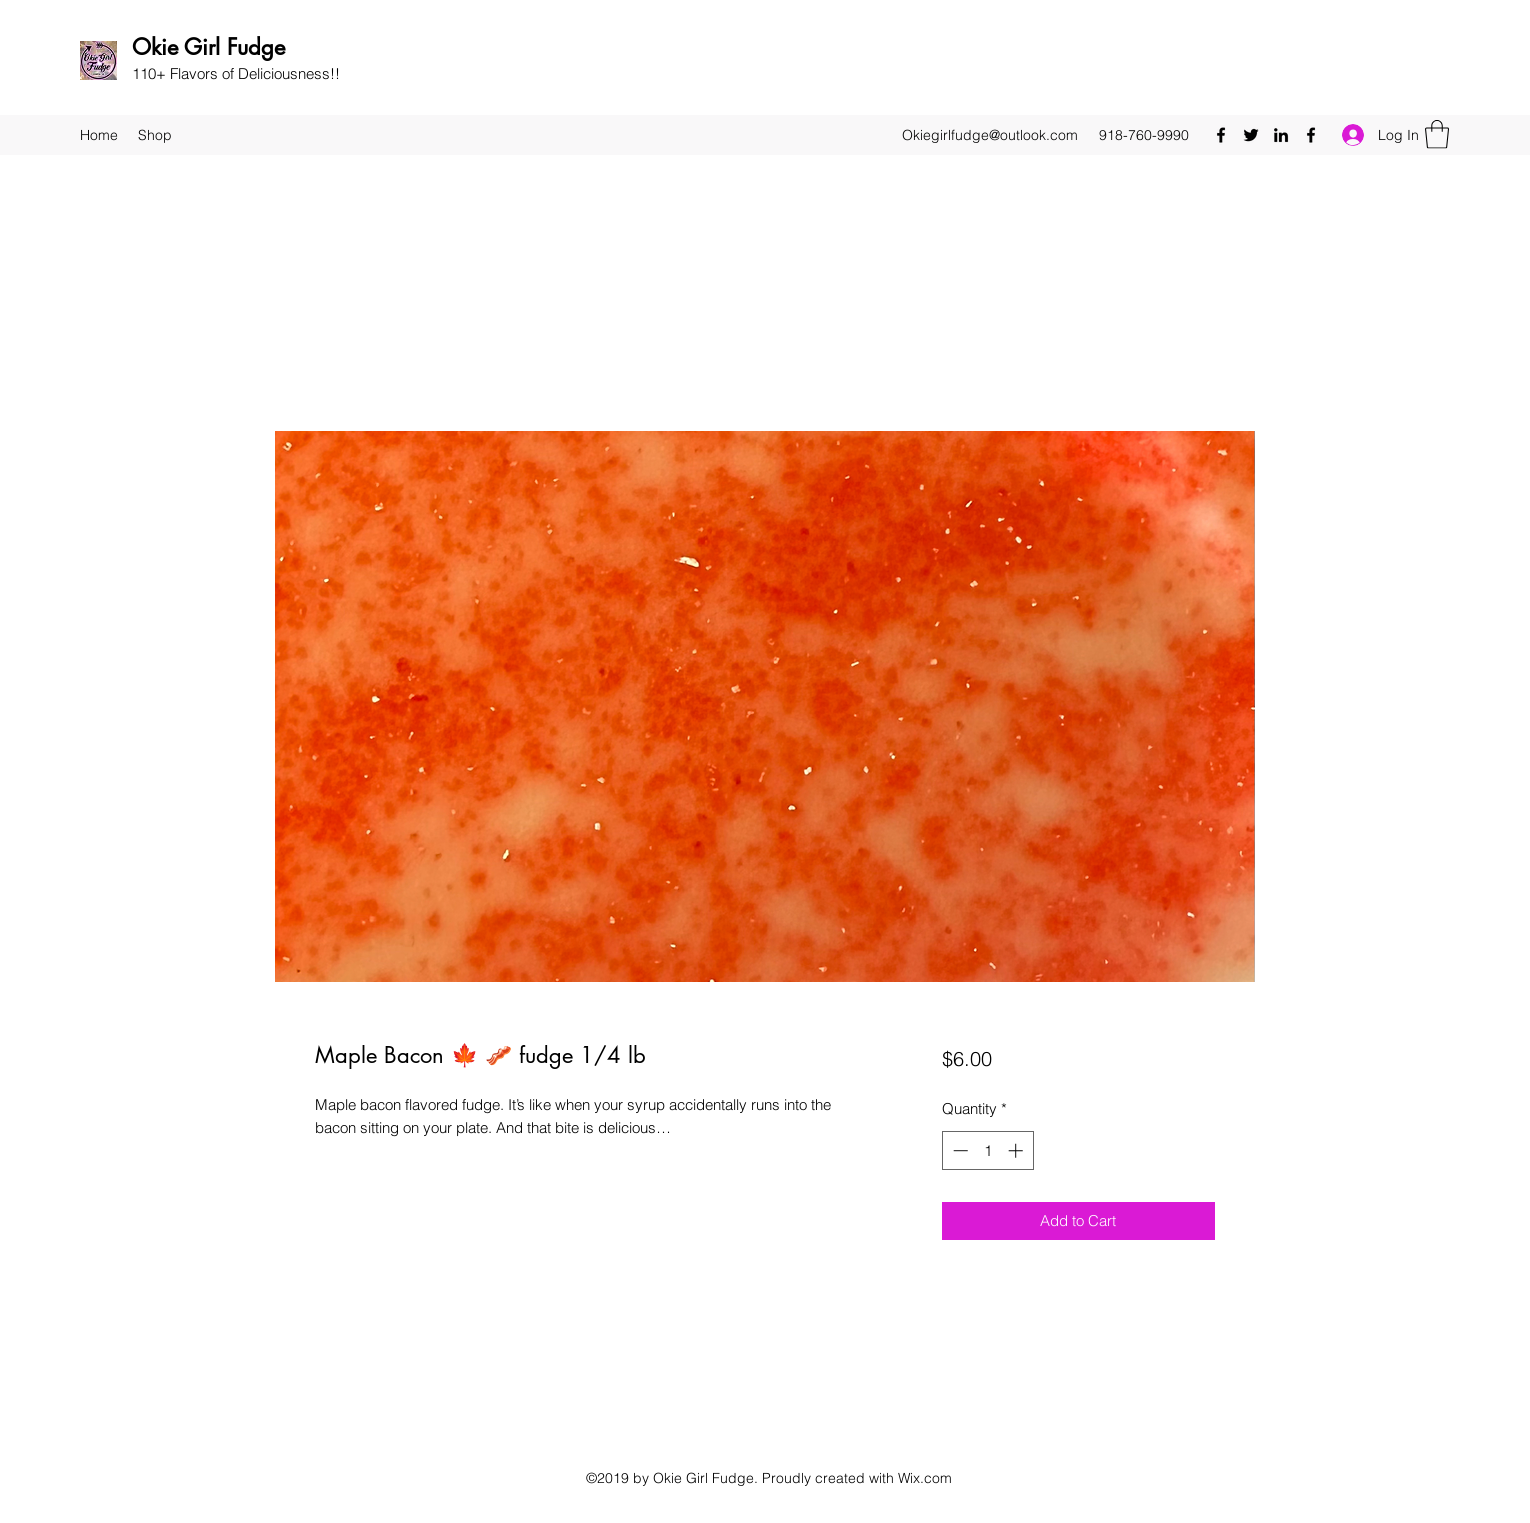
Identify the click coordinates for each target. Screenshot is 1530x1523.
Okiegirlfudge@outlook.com (990, 135)
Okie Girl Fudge (208, 47)
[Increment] (1017, 1150)
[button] (1437, 134)
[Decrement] (958, 1150)
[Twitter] (1251, 135)
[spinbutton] (987, 1150)
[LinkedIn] (1281, 135)
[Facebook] (1221, 135)
